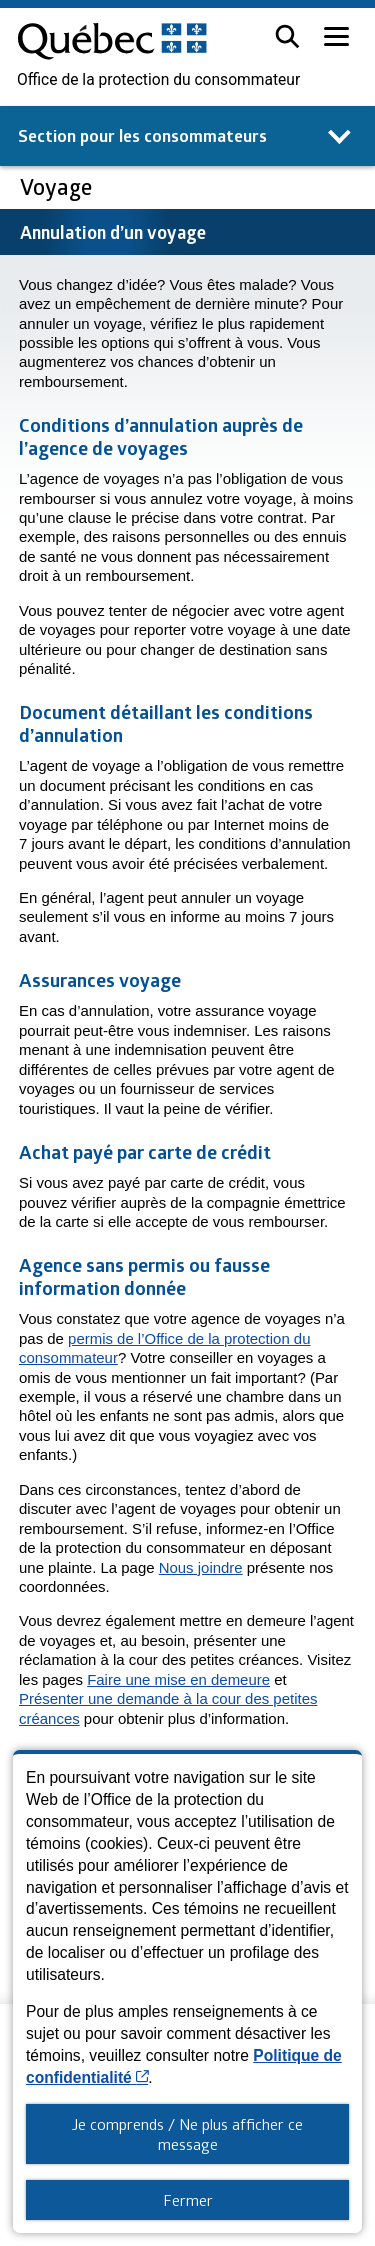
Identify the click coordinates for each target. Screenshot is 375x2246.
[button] (287, 36)
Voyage (58, 186)
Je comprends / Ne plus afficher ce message (187, 2134)
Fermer (188, 2200)
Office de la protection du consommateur (158, 80)
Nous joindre (201, 1567)
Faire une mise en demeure (178, 1679)
